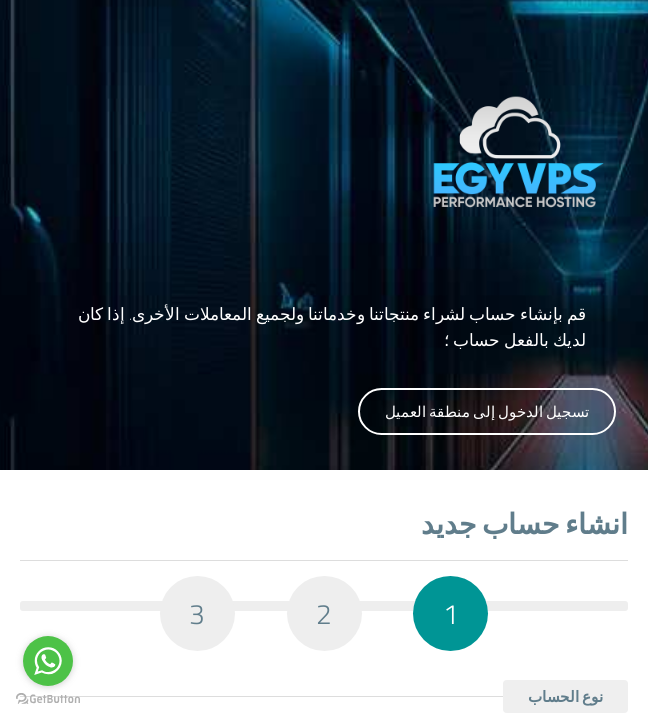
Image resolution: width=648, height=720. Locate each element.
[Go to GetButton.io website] (48, 699)
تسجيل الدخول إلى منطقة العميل (487, 411)
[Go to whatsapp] (48, 661)
